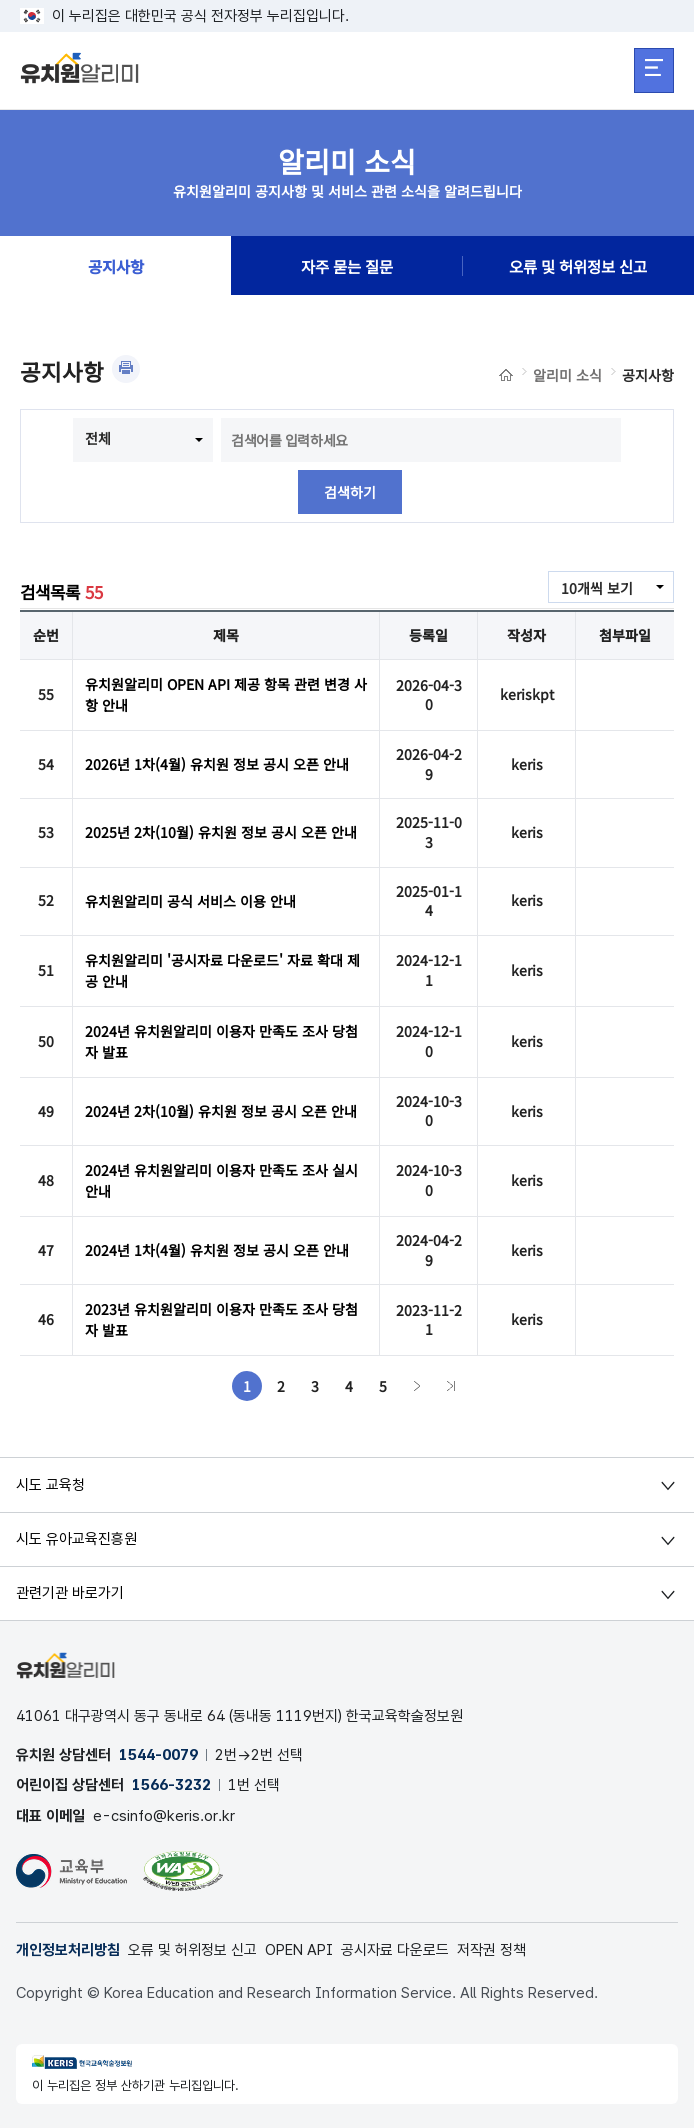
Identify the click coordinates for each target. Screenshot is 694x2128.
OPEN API (299, 1950)
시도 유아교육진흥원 (76, 1539)
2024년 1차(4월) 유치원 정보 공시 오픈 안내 (217, 1250)
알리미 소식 (567, 375)
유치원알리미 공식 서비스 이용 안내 (190, 901)
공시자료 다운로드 (395, 1950)
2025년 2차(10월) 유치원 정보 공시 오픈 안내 (221, 832)
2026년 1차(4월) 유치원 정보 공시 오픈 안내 (217, 764)
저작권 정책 (491, 1950)
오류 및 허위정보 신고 (578, 266)
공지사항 (116, 266)
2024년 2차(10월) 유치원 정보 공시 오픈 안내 (221, 1111)
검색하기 (350, 492)
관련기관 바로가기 (70, 1593)
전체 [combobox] (98, 438)
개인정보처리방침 (68, 1950)
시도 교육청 (50, 1485)
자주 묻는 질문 (347, 266)
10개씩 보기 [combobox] (597, 588)
